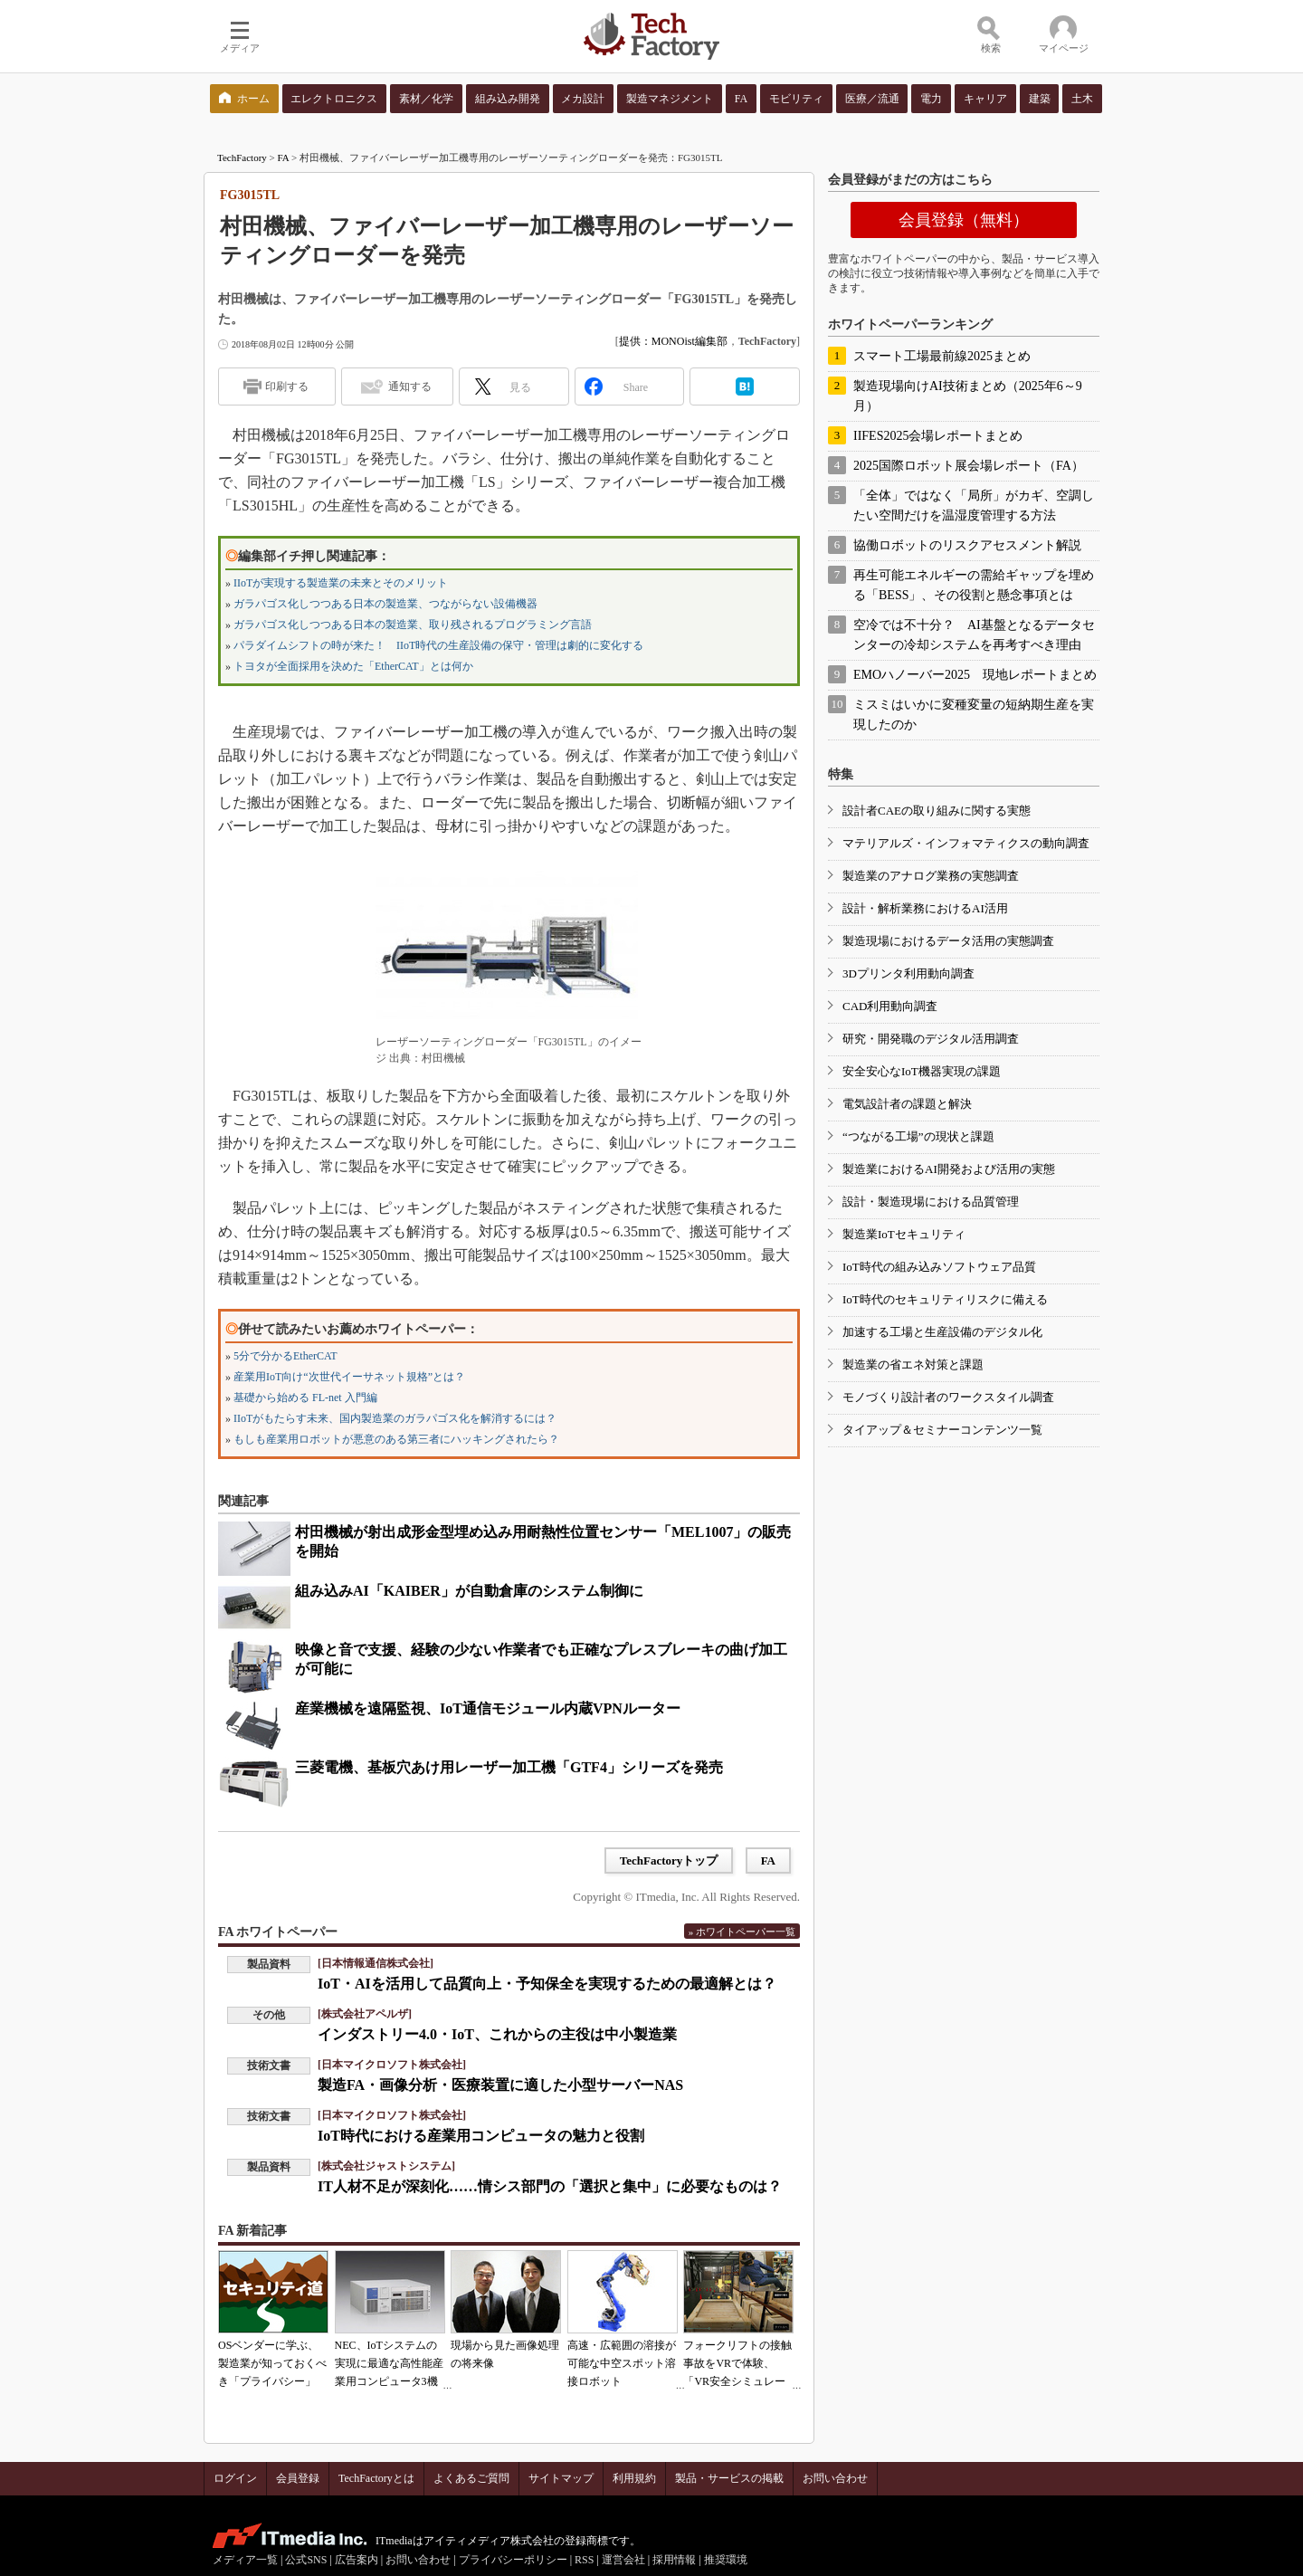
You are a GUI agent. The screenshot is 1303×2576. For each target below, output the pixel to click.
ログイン (235, 2478)
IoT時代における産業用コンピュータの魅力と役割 (481, 2135)
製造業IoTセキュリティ (903, 1234)
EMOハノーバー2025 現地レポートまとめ (975, 675)
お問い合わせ (835, 2478)
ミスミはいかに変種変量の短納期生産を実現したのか (973, 714)
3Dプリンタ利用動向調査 (908, 973)
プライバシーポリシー (513, 2559)
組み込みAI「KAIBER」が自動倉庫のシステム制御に (469, 1590)
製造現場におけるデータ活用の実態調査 (948, 941)
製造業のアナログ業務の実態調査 (930, 876)
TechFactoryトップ (669, 1860)
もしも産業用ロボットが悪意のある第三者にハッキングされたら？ (396, 1439)
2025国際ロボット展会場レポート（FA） (968, 465)
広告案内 (356, 2559)
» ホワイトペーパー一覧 (742, 1931)
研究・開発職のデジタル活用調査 (930, 1038)
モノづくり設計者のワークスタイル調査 (948, 1397)
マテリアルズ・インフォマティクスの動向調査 (965, 843)
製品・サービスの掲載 (729, 2478)
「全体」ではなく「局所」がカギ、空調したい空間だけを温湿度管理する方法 (973, 505)
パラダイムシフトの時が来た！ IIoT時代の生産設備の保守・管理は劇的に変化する (438, 645)
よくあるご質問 (471, 2478)
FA (284, 157)
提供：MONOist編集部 (673, 341)
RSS (584, 2559)
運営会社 (623, 2559)
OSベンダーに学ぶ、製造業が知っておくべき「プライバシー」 (272, 2363)
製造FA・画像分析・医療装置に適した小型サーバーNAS (500, 2085)
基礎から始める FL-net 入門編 (305, 1397)
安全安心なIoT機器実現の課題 (921, 1071)
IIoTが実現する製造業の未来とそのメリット (340, 583)
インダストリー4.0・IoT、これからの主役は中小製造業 (497, 2034)
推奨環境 (725, 2559)
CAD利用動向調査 (889, 1006)
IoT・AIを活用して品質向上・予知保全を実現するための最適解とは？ (547, 1983)
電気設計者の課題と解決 (907, 1104)
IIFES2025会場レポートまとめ (937, 436)
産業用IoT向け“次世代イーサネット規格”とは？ (349, 1376)
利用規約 (634, 2478)
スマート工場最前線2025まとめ (942, 356)
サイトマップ (561, 2478)
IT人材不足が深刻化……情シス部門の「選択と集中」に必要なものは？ (550, 2186)
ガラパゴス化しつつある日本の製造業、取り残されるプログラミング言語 (412, 624)
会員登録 (297, 2478)
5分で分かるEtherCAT (285, 1356)
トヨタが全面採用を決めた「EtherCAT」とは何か (353, 666)
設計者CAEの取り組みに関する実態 (936, 810)
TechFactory (242, 157)
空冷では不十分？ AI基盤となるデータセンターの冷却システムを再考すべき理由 (974, 635)
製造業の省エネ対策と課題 (913, 1364)
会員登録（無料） (964, 220)
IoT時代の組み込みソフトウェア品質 (939, 1267)
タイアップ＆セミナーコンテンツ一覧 (942, 1429)
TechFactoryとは (376, 2478)
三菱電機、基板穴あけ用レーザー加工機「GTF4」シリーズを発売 (509, 1767)
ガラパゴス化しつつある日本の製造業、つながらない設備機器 (385, 603)
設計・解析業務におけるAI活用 (925, 908)
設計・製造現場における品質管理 (930, 1201)
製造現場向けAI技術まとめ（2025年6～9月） (967, 396)
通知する (410, 386)
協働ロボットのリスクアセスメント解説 (967, 545)
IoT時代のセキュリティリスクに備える (945, 1299)
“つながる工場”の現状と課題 (918, 1136)
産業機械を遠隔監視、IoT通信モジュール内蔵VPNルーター (487, 1708)
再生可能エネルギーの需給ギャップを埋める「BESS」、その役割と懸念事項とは (973, 585)
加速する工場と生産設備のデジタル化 (942, 1332)
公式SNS (306, 2559)
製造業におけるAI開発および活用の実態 (948, 1169)
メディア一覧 (245, 2559)
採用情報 (674, 2559)
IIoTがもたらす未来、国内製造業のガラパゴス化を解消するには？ (394, 1418)
